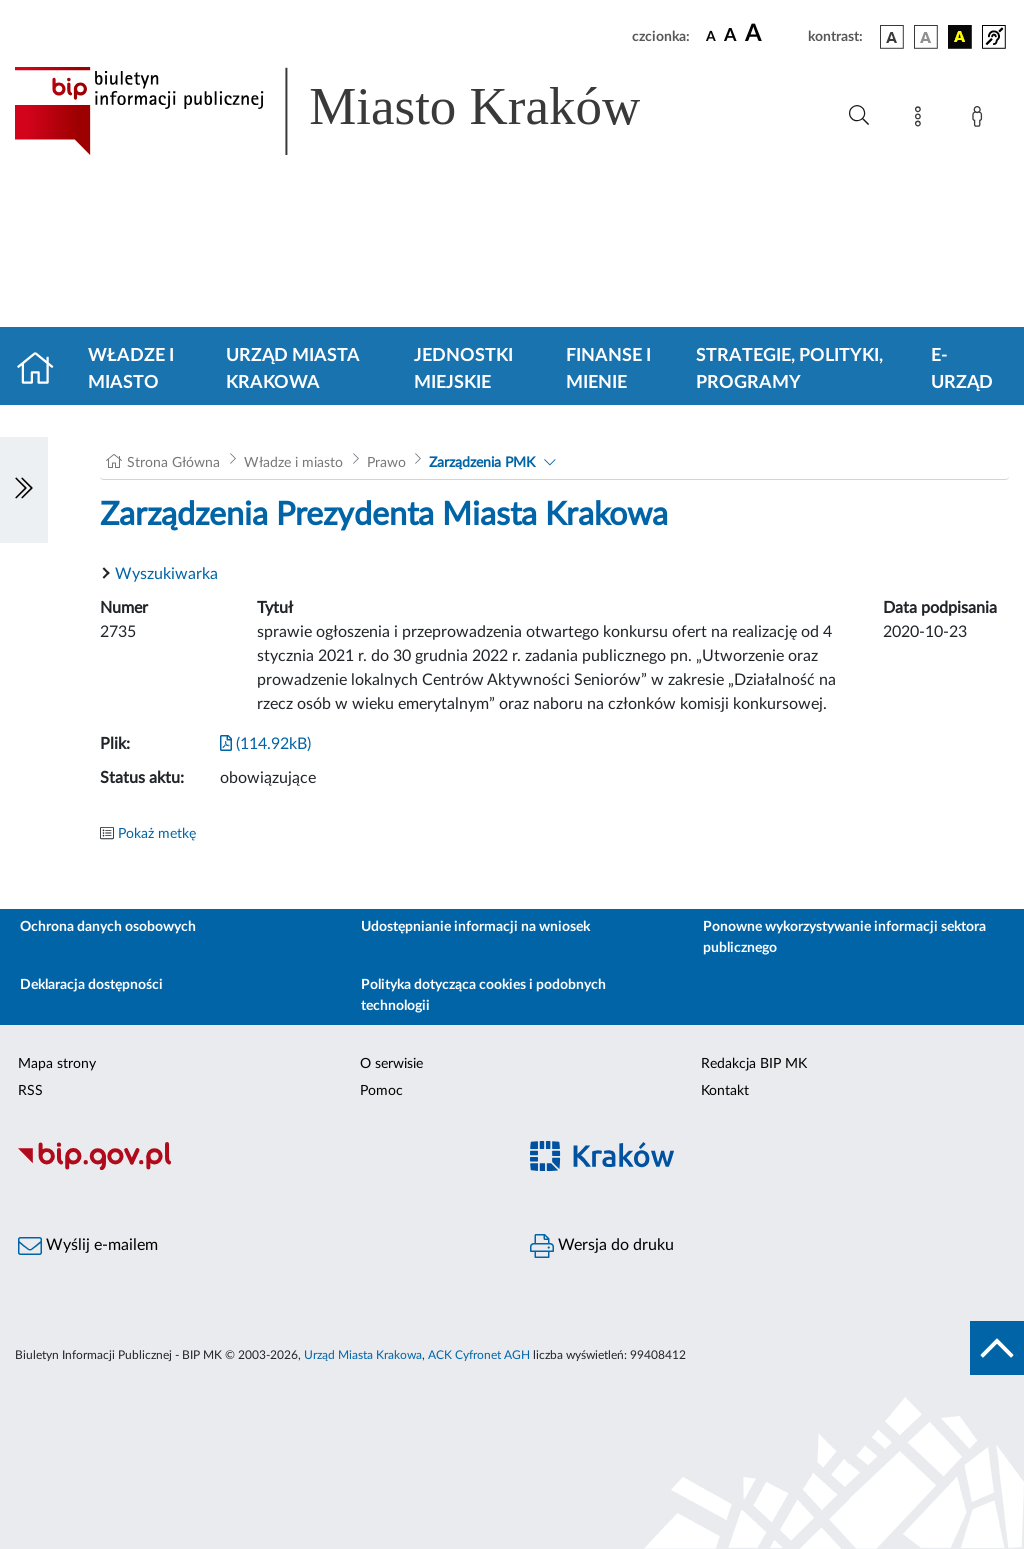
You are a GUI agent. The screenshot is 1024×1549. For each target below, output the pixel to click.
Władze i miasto (131, 369)
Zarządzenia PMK (482, 463)
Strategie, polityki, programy (789, 369)
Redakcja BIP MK (754, 1064)
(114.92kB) (265, 744)
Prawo (386, 463)
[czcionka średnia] (730, 36)
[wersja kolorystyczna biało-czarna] (926, 37)
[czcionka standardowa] (711, 36)
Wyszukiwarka (166, 574)
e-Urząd (962, 369)
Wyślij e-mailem (88, 1246)
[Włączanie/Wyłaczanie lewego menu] (24, 490)
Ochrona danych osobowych (108, 927)
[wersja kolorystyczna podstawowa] (892, 37)
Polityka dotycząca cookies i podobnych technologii (483, 995)
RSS (30, 1091)
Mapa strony (57, 1064)
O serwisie (391, 1064)
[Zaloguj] (981, 120)
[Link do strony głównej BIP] (356, 111)
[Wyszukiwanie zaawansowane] (859, 116)
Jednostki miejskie (463, 369)
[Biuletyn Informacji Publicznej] (256, 1167)
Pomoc (381, 1091)
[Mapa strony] (922, 120)
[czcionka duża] (773, 34)
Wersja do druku (602, 1246)
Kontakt (725, 1091)
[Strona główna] (43, 370)
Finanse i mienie (608, 369)
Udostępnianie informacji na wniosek (475, 927)
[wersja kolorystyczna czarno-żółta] (960, 37)
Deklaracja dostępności (91, 985)
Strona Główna (173, 463)
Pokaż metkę (157, 834)
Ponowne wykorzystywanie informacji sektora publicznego (844, 937)
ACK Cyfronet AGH (479, 1355)
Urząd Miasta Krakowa (292, 369)
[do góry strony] (997, 1348)
